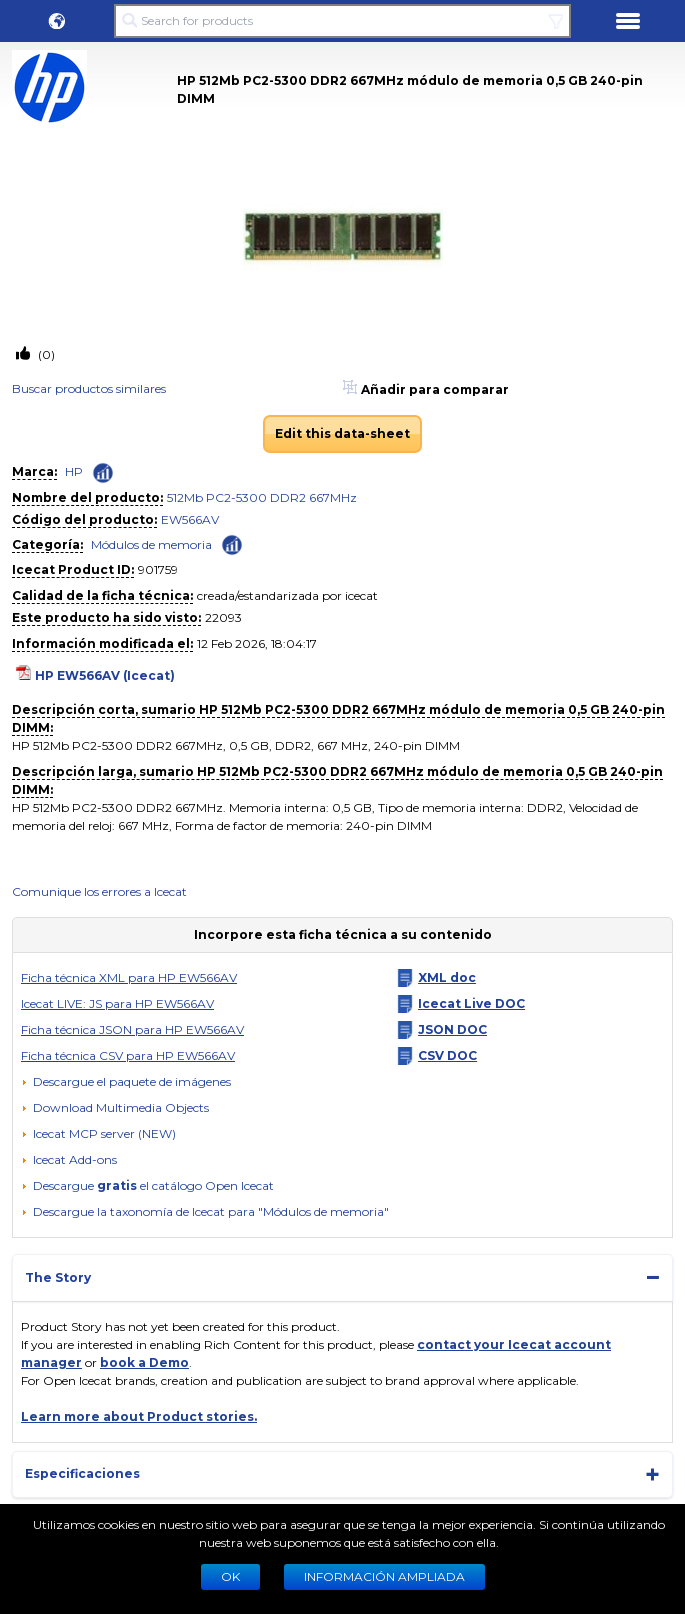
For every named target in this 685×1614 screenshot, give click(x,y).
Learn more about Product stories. (139, 1416)
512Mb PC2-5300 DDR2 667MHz (262, 497)
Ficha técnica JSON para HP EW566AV (132, 1029)
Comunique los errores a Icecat (99, 891)
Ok (230, 1576)
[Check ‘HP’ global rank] (103, 473)
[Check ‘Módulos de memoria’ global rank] (232, 543)
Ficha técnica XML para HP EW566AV (129, 977)
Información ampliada (384, 1576)
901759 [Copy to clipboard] (158, 569)
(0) (45, 354)
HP (74, 471)
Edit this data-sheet (342, 433)
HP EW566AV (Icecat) (105, 675)
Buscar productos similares (89, 388)
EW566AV (190, 519)
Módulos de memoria (151, 544)
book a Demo (144, 1362)
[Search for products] (342, 21)
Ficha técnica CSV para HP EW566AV (128, 1055)
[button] (57, 21)
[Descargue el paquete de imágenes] (126, 1082)
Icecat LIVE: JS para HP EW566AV (117, 1003)
